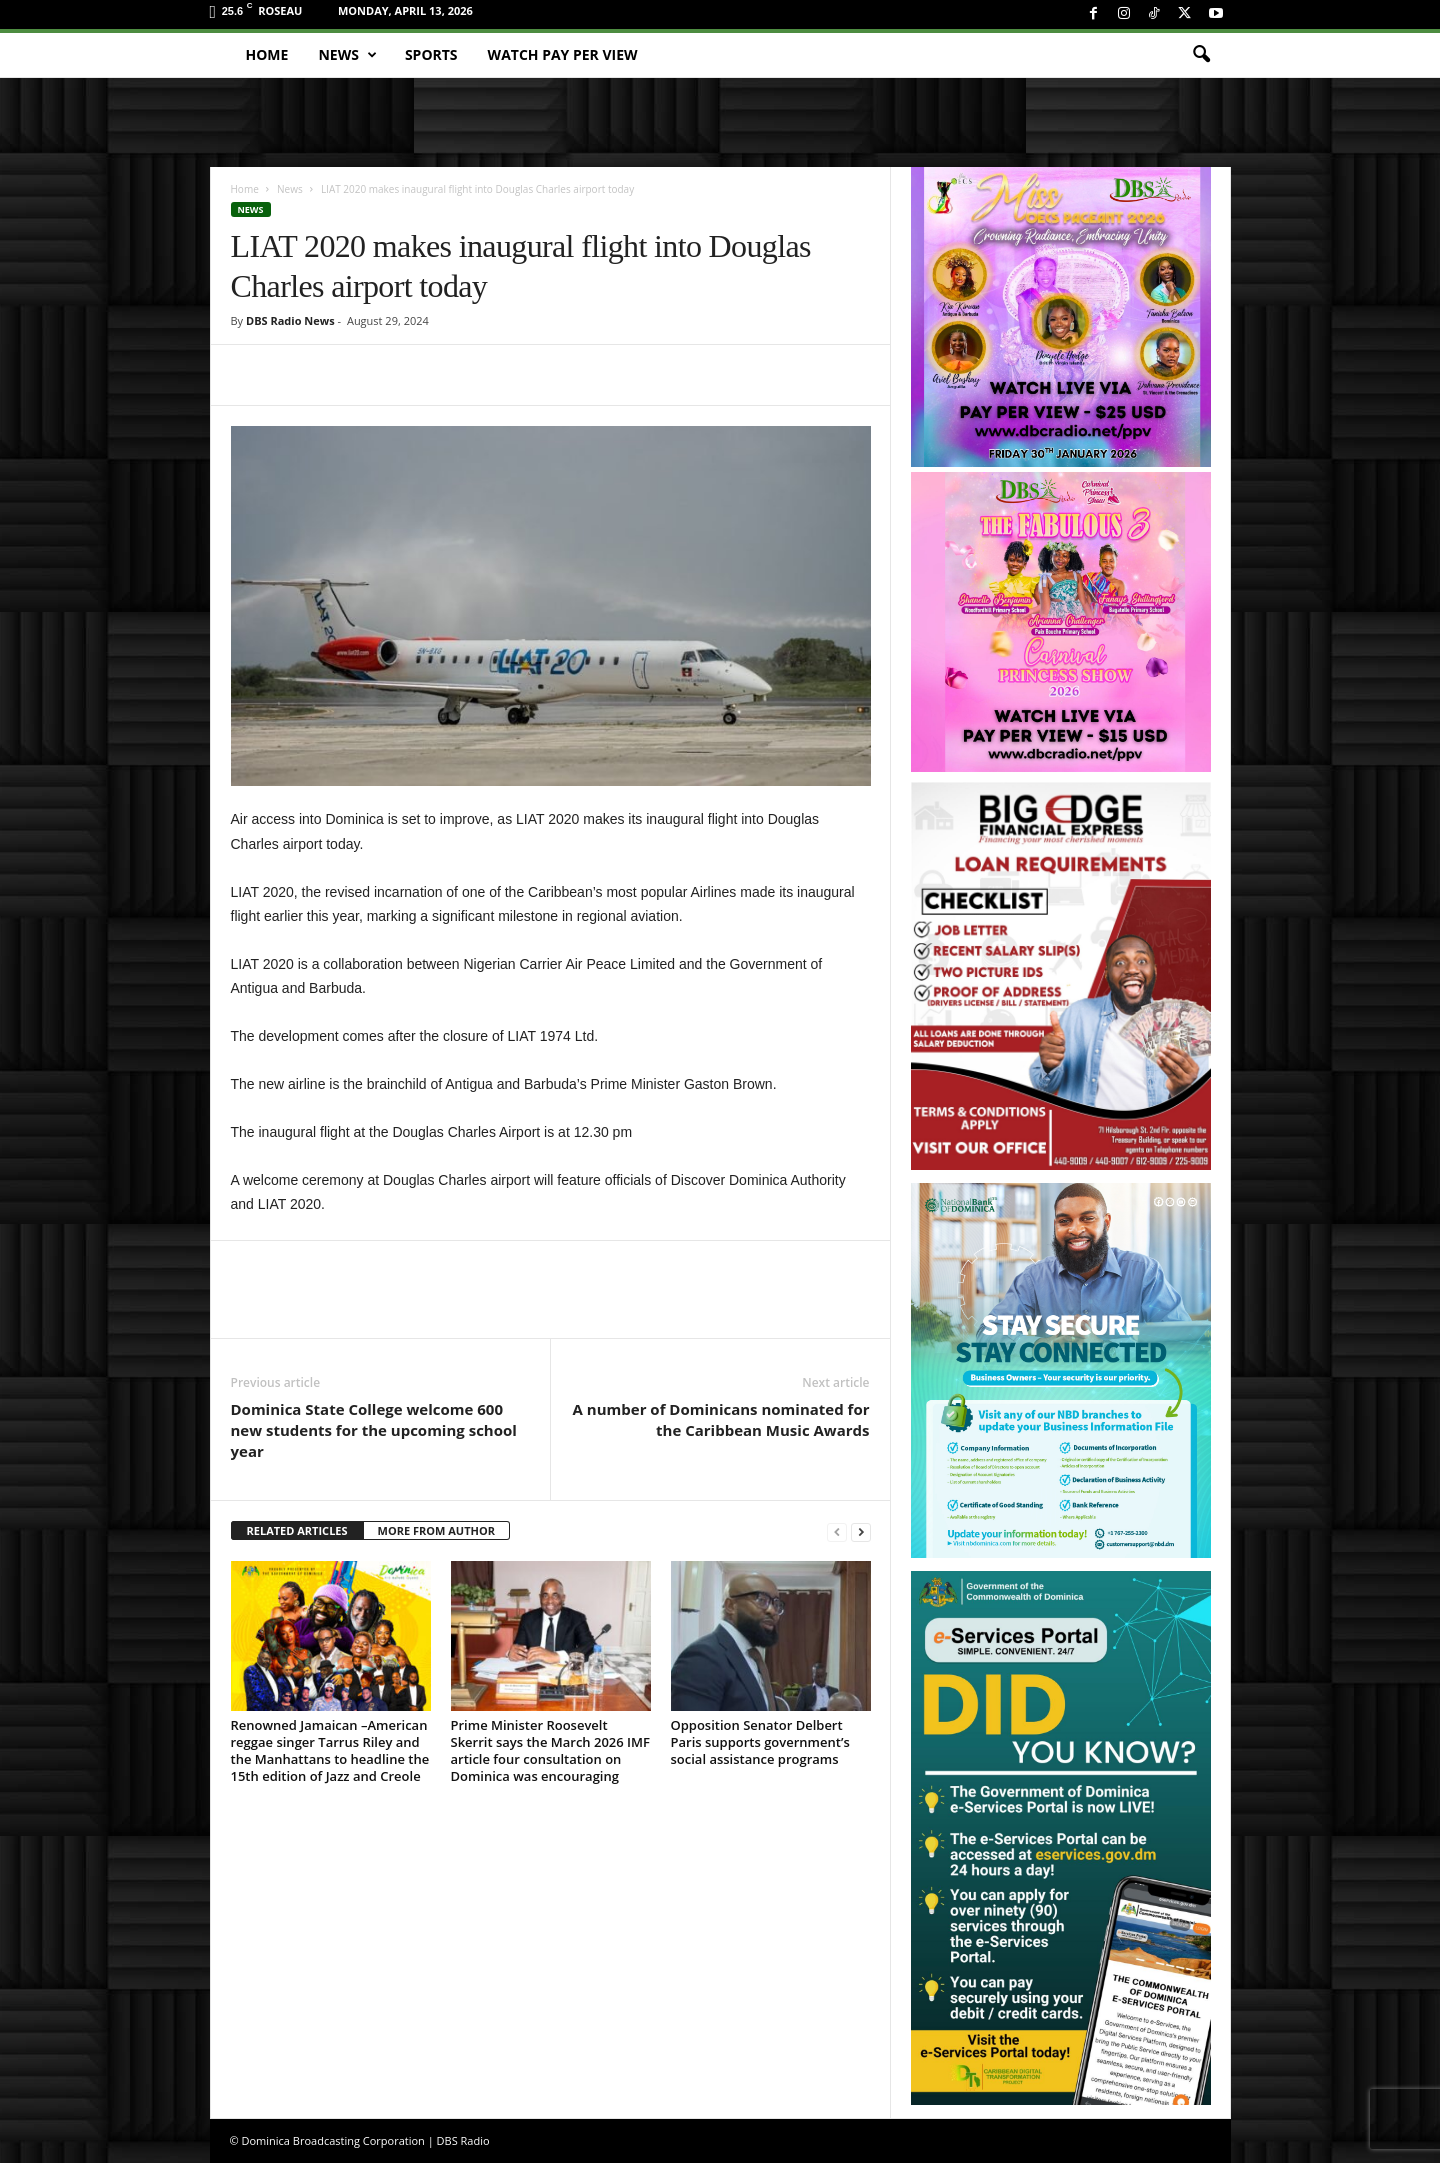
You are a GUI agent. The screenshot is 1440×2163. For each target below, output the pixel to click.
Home (267, 54)
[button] (1201, 55)
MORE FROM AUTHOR (436, 1530)
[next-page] (861, 1531)
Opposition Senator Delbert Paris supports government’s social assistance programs (760, 1742)
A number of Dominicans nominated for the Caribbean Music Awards (721, 1419)
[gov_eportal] (1061, 1837)
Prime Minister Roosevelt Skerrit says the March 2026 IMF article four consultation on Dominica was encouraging (550, 1750)
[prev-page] (837, 1531)
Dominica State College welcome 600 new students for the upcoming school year (374, 1430)
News (347, 55)
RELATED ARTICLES (297, 1530)
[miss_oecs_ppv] (1061, 317)
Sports (431, 54)
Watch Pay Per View (563, 54)
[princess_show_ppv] (1061, 622)
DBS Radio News (290, 320)
